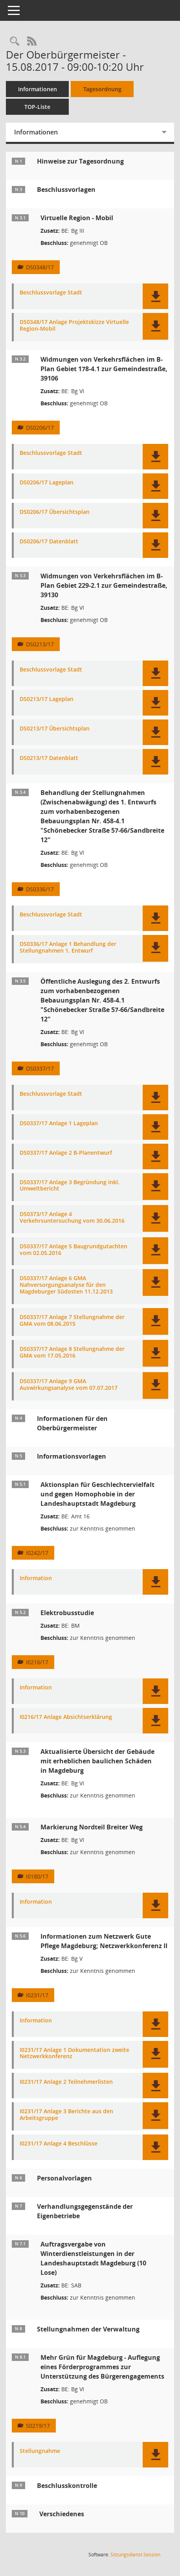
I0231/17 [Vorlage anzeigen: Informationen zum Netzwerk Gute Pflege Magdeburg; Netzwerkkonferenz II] (37, 1995)
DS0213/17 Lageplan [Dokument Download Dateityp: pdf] (46, 699)
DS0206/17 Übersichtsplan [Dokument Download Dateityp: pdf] (55, 512)
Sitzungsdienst (135, 2554)
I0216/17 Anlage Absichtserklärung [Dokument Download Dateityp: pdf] (66, 1717)
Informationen (37, 89)
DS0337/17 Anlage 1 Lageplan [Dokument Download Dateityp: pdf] (59, 1123)
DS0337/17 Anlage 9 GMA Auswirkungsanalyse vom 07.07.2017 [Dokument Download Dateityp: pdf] (69, 1384)
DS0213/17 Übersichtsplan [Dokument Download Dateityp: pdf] (55, 728)
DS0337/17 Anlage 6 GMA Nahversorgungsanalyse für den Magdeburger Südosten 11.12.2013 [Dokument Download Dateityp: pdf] (66, 1285)
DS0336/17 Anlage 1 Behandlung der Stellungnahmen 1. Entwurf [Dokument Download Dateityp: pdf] (68, 947)
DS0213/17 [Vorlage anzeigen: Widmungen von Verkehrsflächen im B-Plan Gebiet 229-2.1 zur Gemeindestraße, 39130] (40, 644)
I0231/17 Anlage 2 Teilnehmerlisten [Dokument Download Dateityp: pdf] (66, 2082)
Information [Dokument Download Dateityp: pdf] (36, 1578)
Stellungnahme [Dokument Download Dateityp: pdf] (40, 2451)
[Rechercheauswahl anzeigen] (14, 41)
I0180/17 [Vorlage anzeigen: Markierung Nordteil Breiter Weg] (37, 1876)
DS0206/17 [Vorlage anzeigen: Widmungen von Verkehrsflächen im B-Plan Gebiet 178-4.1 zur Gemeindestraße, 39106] (40, 427)
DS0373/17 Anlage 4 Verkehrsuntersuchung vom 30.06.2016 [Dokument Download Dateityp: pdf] (72, 1217)
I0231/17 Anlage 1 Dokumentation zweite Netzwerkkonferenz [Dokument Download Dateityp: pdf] (74, 2053)
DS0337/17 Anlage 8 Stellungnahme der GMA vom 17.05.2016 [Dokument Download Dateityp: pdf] (72, 1352)
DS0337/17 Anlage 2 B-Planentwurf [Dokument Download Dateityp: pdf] (66, 1153)
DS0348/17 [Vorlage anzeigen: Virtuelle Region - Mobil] (40, 267)
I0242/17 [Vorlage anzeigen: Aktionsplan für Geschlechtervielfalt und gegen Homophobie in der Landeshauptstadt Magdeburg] (37, 1553)
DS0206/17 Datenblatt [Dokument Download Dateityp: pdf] (49, 541)
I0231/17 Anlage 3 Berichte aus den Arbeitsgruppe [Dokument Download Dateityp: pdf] (66, 2115)
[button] (155, 296)
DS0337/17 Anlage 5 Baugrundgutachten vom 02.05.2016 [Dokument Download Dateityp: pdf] (73, 1250)
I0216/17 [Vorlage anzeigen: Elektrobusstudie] (37, 1662)
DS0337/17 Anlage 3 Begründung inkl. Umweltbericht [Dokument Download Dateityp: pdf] (69, 1185)
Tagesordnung (102, 89)
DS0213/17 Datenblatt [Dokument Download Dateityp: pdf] (49, 758)
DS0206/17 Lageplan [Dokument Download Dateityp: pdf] (46, 482)
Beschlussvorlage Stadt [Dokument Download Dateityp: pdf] (51, 292)
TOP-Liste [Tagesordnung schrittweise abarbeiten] (37, 106)
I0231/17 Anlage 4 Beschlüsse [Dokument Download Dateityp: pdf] (58, 2143)
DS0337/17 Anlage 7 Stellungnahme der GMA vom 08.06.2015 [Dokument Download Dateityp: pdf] (72, 1320)
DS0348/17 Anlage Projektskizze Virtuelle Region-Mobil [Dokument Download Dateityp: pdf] (74, 325)
